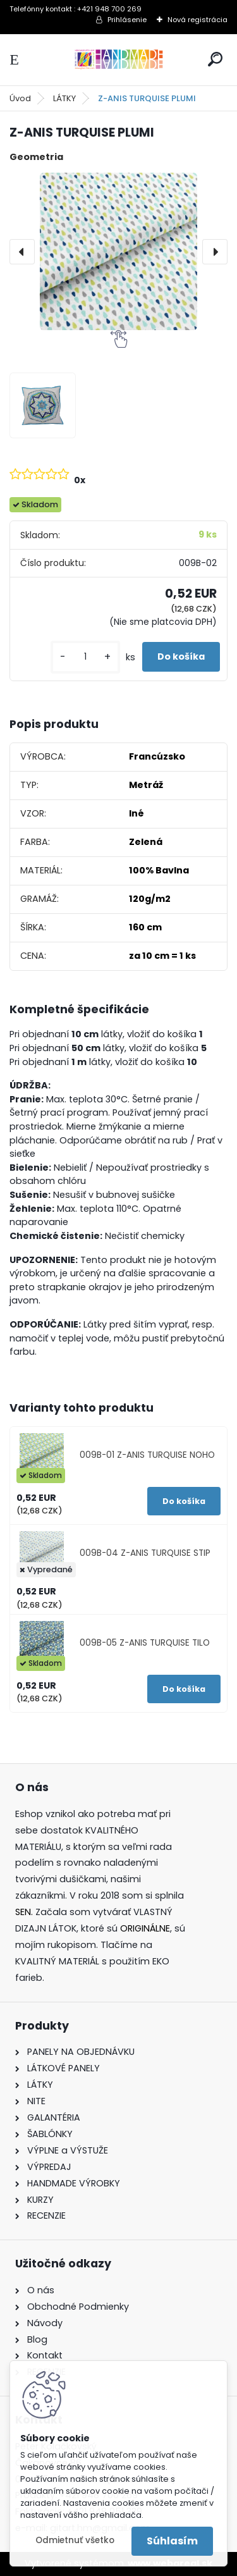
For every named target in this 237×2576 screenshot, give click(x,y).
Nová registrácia (197, 20)
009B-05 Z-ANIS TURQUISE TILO (145, 1643)
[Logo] (119, 60)
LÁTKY (64, 98)
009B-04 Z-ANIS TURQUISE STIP (145, 1553)
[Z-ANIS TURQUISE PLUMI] (118, 251)
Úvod (20, 98)
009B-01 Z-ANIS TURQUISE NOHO (147, 1455)
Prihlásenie (127, 20)
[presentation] (22, 251)
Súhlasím (172, 2541)
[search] (215, 59)
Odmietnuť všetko (74, 2540)
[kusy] (85, 657)
